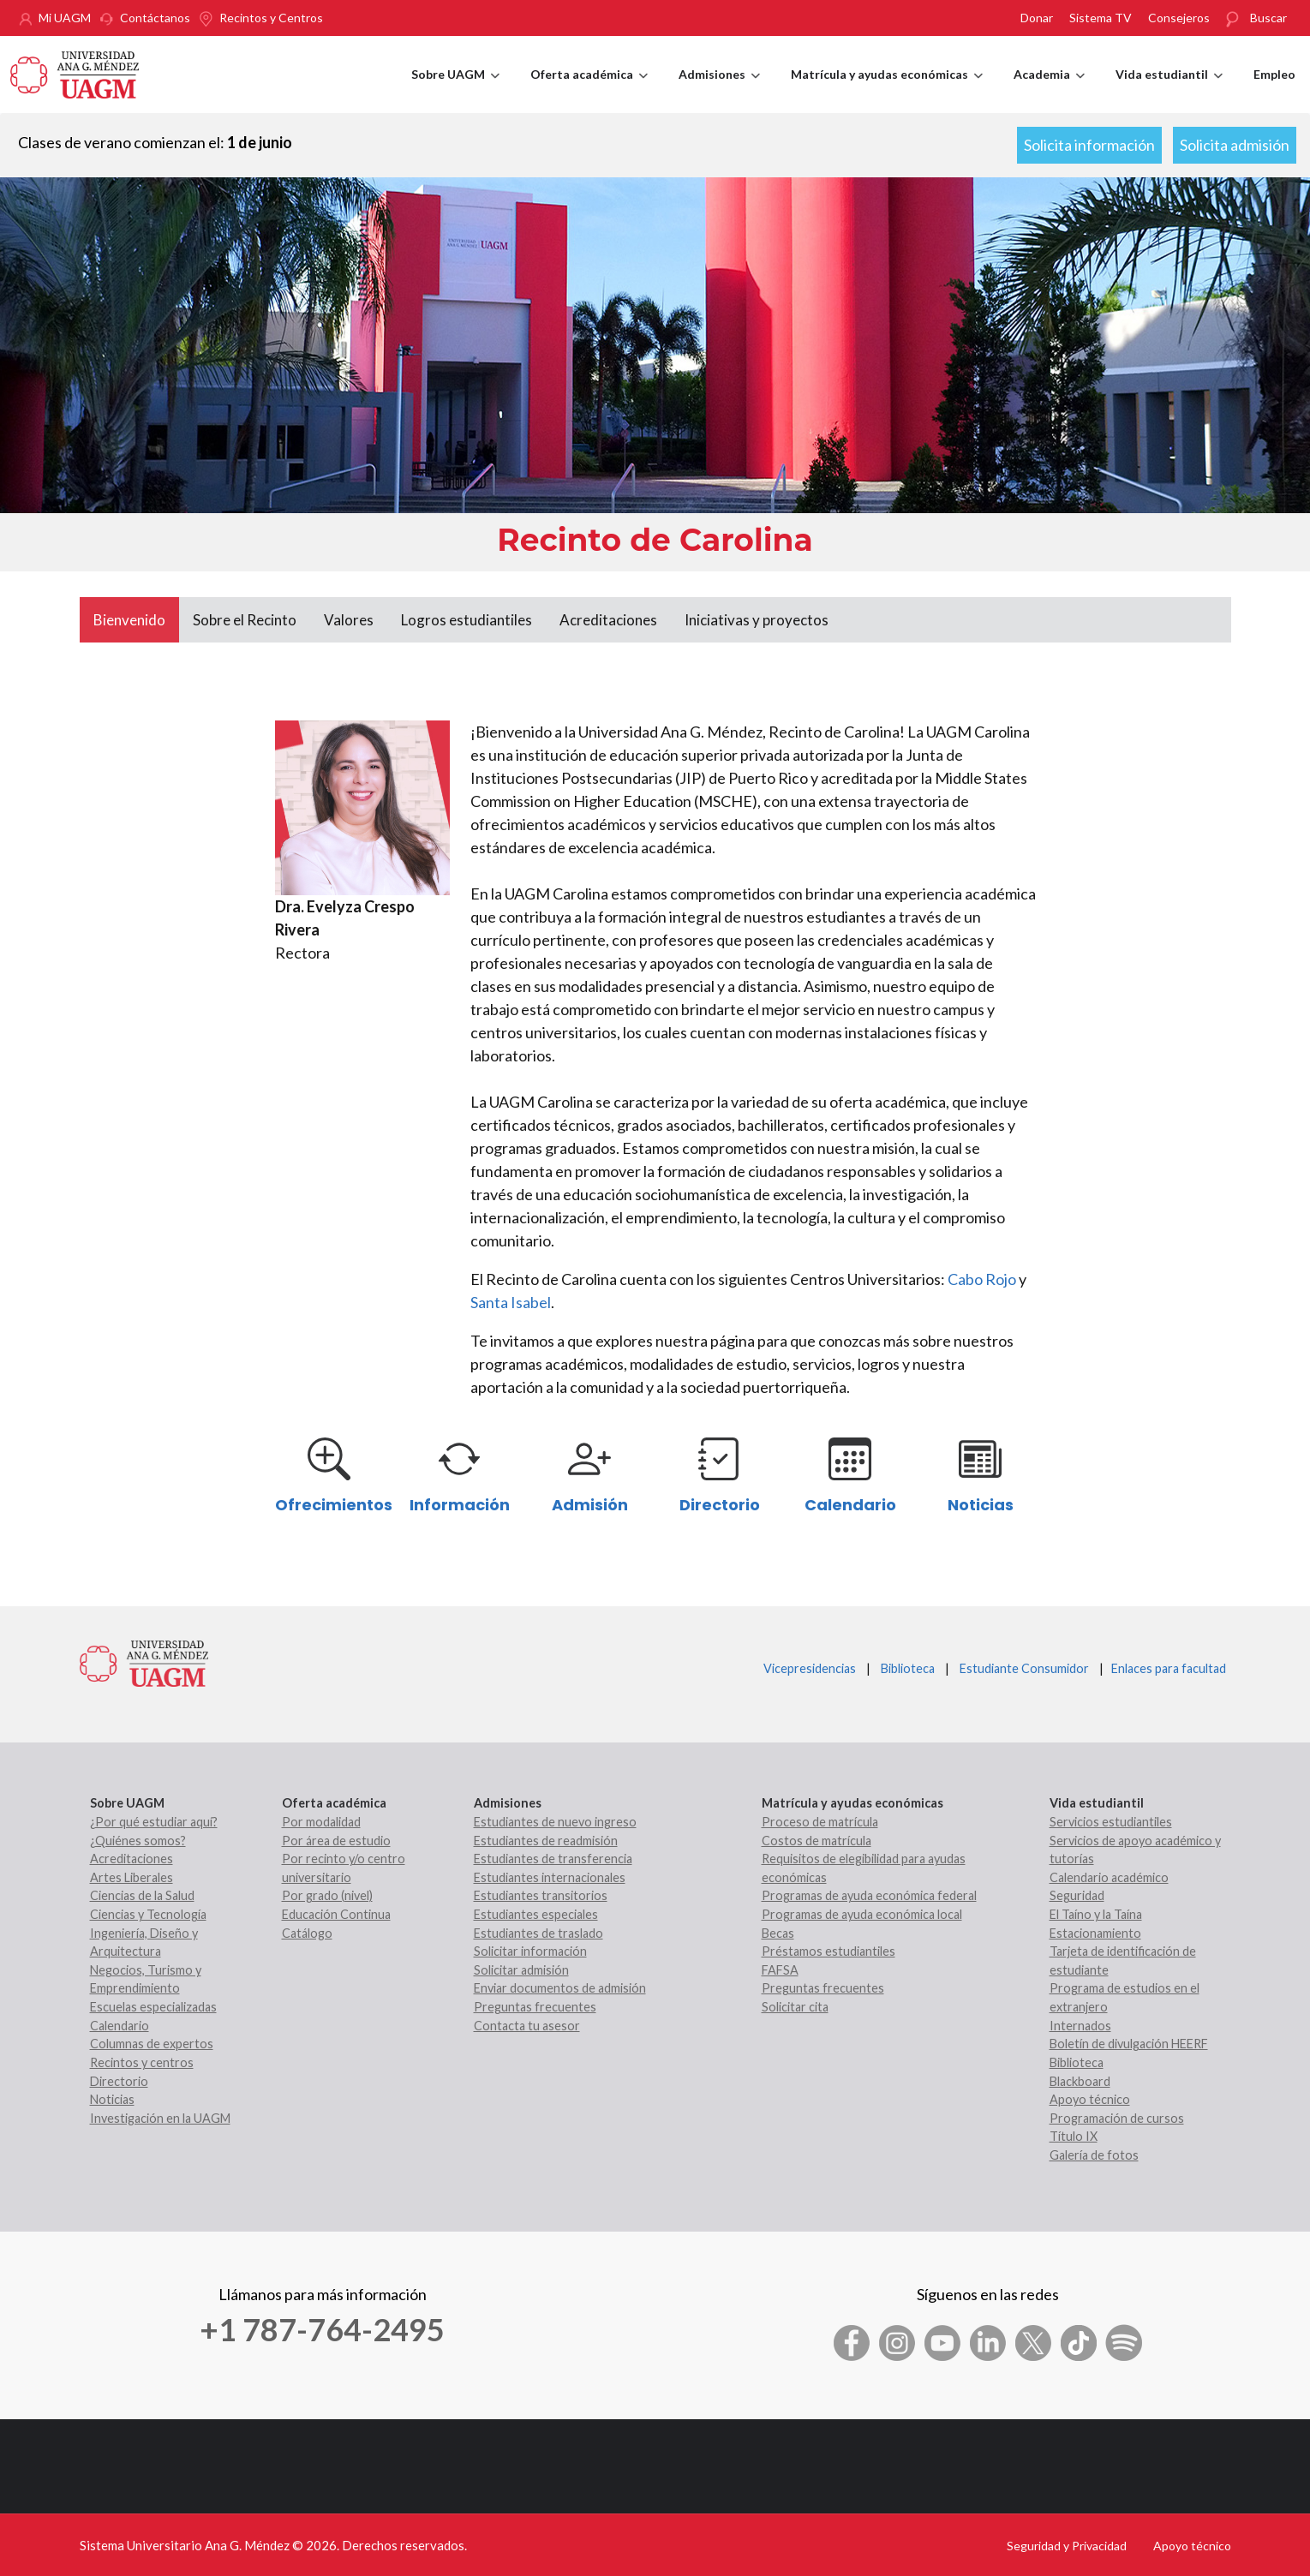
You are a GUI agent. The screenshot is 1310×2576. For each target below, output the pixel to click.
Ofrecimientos (333, 1504)
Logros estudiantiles (466, 620)
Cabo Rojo (982, 1279)
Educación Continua (336, 1914)
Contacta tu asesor (527, 2025)
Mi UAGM (65, 17)
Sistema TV (1100, 17)
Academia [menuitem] (1049, 90)
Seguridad (1077, 1895)
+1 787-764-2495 (322, 2329)
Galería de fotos (1094, 2155)
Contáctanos (155, 17)
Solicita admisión (1234, 144)
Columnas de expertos (151, 2043)
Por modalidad (321, 1821)
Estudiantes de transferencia (553, 1858)
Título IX (1074, 2136)
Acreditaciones (608, 620)
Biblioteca (908, 1668)
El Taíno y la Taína (1096, 1914)
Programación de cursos (1117, 2118)
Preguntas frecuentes (535, 2006)
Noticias (981, 1504)
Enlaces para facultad (1166, 1668)
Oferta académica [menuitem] (589, 90)
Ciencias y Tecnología (148, 1914)
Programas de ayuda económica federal (869, 1895)
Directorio (719, 1504)
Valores (349, 620)
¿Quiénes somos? (138, 1840)
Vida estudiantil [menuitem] (1169, 90)
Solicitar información (530, 1951)
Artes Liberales (131, 1877)
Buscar (1268, 17)
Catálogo (307, 1933)
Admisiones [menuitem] (719, 90)
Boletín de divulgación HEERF (1129, 2043)
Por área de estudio (336, 1840)
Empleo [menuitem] (1274, 74)
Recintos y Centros (271, 17)
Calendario (850, 1504)
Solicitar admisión (521, 1970)
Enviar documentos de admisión (560, 1988)
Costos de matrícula (816, 1840)
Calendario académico (1109, 1877)
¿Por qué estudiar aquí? (154, 1821)
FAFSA (780, 1970)
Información (460, 1504)
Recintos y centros (142, 2062)
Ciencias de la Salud (142, 1895)
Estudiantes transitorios (540, 1895)
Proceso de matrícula (820, 1821)
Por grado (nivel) (327, 1895)
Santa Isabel (510, 1302)
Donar (1036, 17)
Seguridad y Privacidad (1067, 2545)
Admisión (590, 1504)
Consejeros (1179, 17)
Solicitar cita (795, 2006)
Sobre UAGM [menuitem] (455, 90)
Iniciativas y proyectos (756, 620)
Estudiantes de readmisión (546, 1840)
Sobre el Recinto (244, 620)
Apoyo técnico (1090, 2099)
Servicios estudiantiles (1111, 1821)
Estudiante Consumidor (1024, 1668)
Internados (1080, 2025)
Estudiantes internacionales (549, 1877)
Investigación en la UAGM (160, 2118)
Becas (778, 1933)
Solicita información (1089, 144)
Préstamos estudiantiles (828, 1951)
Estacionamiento (1095, 1933)
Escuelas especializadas (153, 2006)
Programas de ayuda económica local (862, 1914)
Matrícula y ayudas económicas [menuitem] (887, 90)
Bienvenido (129, 620)
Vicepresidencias (809, 1668)
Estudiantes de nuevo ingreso (555, 1821)
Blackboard (1080, 2081)
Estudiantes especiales (536, 1914)
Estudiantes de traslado (538, 1933)
